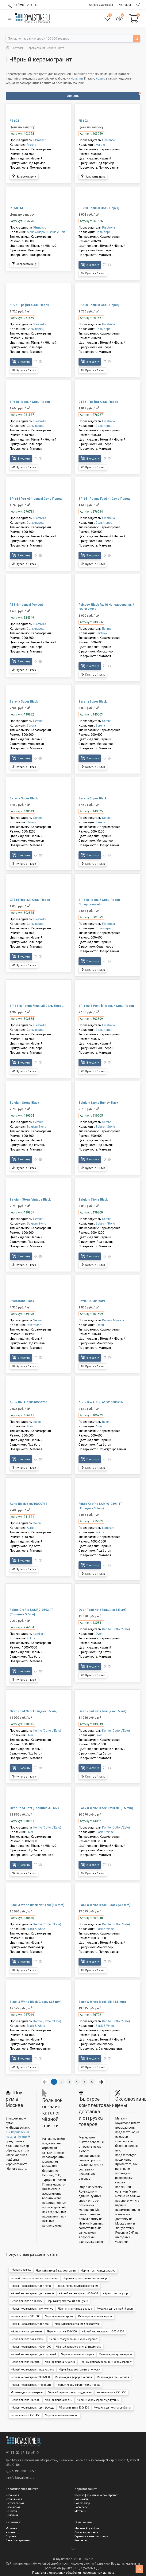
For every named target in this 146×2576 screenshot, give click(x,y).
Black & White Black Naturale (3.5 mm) (106, 1808)
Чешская (11, 2509)
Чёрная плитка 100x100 (25, 2360)
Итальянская (14, 2497)
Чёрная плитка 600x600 (25, 2314)
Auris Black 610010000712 (28, 1504)
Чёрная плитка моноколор (61, 2413)
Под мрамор (82, 2501)
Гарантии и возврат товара (92, 2534)
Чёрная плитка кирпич (59, 2314)
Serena (31, 725)
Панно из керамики (18, 2538)
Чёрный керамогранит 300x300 (30, 2375)
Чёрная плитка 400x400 (74, 2405)
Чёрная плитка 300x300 (62, 2329)
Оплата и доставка (86, 2530)
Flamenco (39, 140)
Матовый (80, 2509)
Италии (89, 78)
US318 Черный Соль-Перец (99, 305)
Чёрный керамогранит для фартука (77, 2322)
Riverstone (34, 1325)
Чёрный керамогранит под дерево (70, 2390)
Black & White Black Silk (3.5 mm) (102, 2002)
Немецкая (12, 2513)
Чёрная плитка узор (115, 2291)
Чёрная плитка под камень (27, 2337)
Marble (31, 145)
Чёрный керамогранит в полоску (79, 2367)
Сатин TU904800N (92, 1301)
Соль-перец (104, 232)
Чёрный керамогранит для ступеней (33, 2352)
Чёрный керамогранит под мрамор (85, 2276)
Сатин (100, 1325)
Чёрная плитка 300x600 (25, 2398)
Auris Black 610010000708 (28, 1402)
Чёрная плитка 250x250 (111, 2390)
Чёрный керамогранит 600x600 (78, 2291)
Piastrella (108, 227)
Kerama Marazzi (113, 1320)
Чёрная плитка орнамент (26, 2329)
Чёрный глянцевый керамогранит (77, 2284)
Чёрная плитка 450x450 (25, 2413)
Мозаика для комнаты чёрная (113, 2405)
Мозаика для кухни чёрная (116, 2352)
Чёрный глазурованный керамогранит (73, 2337)
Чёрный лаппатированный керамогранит (106, 2360)
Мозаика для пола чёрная (27, 2390)
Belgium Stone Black (24, 1102)
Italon (37, 1422)
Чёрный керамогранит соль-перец (78, 2383)
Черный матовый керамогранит (56, 2268)
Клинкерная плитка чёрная (95, 2314)
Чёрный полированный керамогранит (34, 2276)
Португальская (15, 2501)
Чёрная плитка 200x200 (60, 2360)
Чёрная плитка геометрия (77, 2352)
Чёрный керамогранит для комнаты (78, 2345)
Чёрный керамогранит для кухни (67, 2299)
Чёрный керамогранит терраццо (31, 2383)
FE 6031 (84, 121)
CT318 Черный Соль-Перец (30, 900)
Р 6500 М (16, 208)
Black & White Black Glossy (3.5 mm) (104, 1905)
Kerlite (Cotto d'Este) (116, 1629)
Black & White (105, 1832)
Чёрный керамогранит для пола (31, 2284)
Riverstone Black (22, 1301)
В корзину (90, 264)
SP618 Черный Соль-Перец (30, 402)
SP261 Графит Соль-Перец (29, 305)
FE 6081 (15, 121)
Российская (13, 2505)
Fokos (100, 1532)
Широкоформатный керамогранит (96, 2493)
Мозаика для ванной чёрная (115, 2306)
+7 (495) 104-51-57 (21, 2469)
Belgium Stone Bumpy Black (98, 1102)
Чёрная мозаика (21, 2268)
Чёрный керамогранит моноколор (32, 2306)
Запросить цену (24, 176)
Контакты (81, 2538)
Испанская (12, 2493)
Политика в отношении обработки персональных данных (73, 2571)
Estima (106, 628)
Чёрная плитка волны (58, 2398)
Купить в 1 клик (93, 273)
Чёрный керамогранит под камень (32, 2367)
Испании (77, 78)
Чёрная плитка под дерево (75, 2306)
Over (99, 1634)
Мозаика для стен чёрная (113, 2375)
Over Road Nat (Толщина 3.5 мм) (102, 1610)
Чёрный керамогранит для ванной (32, 2291)
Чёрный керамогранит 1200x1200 (103, 2329)
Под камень (82, 2497)
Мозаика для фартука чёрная (73, 2375)
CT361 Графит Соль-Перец (98, 402)
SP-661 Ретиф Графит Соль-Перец (104, 498)
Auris (30, 1426)
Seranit (38, 721)
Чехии (100, 78)
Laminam (108, 1528)
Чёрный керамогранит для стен (30, 2322)
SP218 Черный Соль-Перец (99, 208)
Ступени (11, 2534)
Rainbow (101, 633)
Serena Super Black (24, 701)
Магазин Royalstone (87, 2526)
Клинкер (11, 2530)
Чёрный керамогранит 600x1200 (31, 2345)
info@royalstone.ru (20, 2476)
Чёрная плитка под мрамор (98, 2268)
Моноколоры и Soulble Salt (46, 232)
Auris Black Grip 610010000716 (101, 1402)
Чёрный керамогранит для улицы (98, 2398)
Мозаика (11, 2526)
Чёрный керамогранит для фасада (32, 2405)
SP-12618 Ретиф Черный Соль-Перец (106, 1006)
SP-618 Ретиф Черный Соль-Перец (36, 498)
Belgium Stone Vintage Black (30, 1199)
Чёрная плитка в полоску (26, 2299)
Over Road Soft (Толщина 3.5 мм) (34, 1808)
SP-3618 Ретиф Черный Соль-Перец (36, 1006)
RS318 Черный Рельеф (27, 604)
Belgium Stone (36, 1126)
